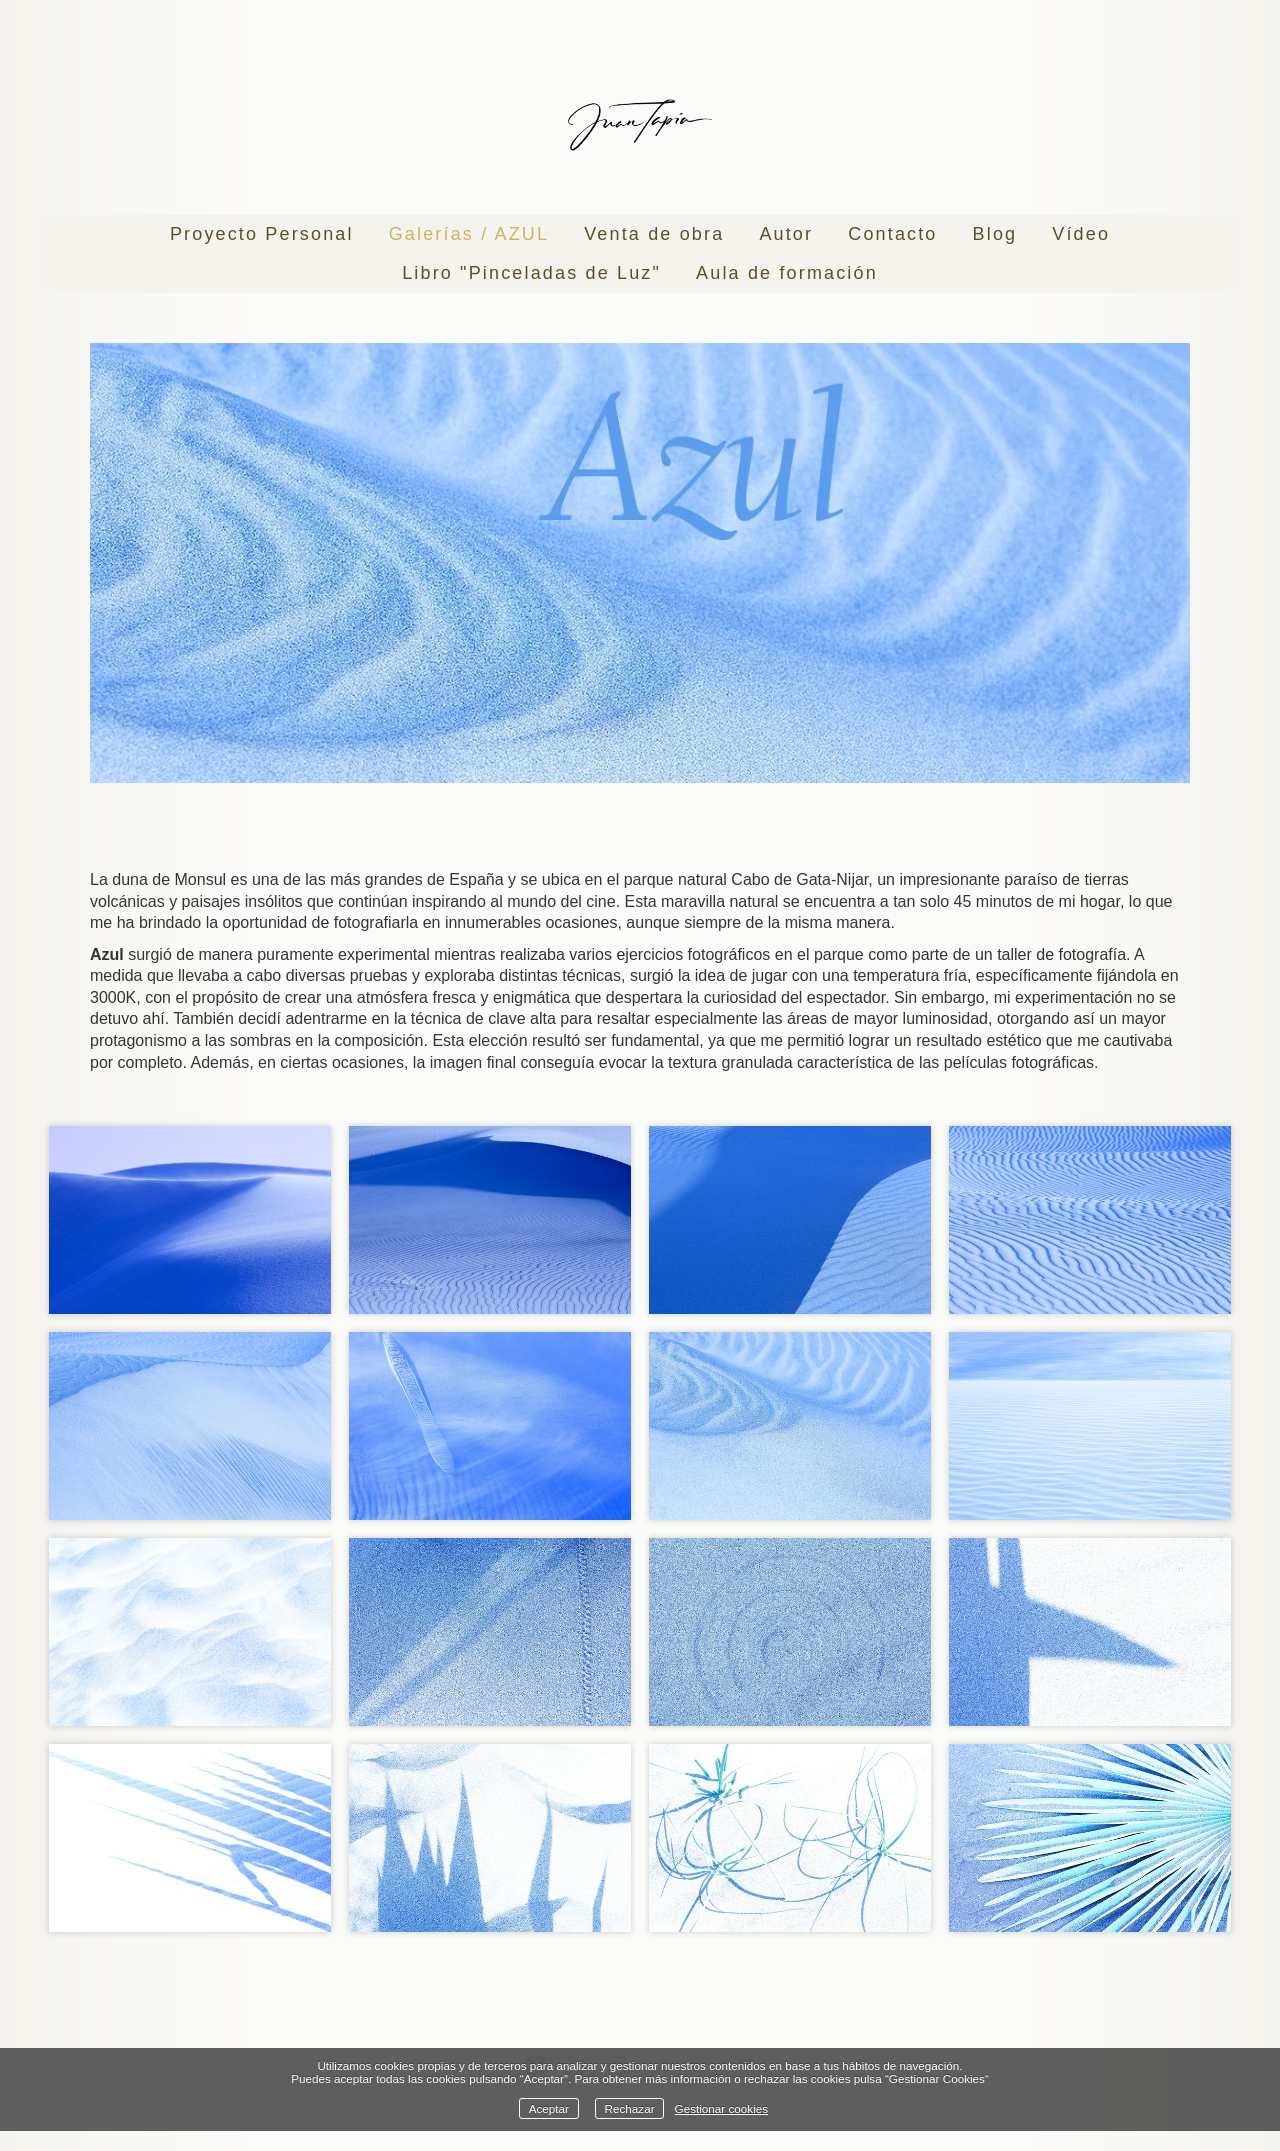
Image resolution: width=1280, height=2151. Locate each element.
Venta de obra (654, 234)
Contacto (892, 234)
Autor (786, 234)
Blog (995, 234)
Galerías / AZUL (469, 234)
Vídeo (1081, 234)
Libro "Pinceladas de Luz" (531, 273)
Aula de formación (787, 273)
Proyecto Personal (262, 234)
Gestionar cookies (722, 2108)
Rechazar (630, 2108)
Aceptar (549, 2108)
